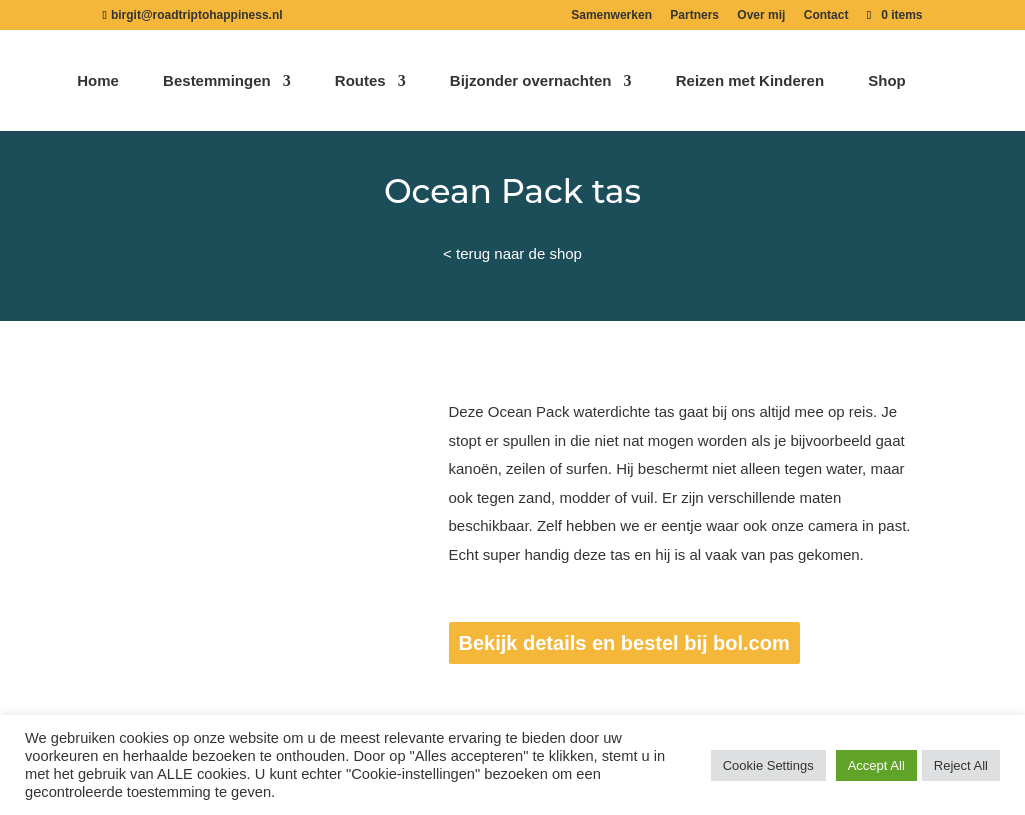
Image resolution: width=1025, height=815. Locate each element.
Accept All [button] (876, 765)
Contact (826, 15)
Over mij (761, 15)
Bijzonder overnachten (531, 81)
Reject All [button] (961, 765)
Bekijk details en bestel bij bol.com (624, 643)
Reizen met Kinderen (750, 81)
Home (98, 81)
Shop (887, 81)
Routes (360, 81)
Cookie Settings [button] (768, 765)
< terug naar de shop (512, 253)
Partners (694, 15)
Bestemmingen (217, 81)
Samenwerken (611, 15)
